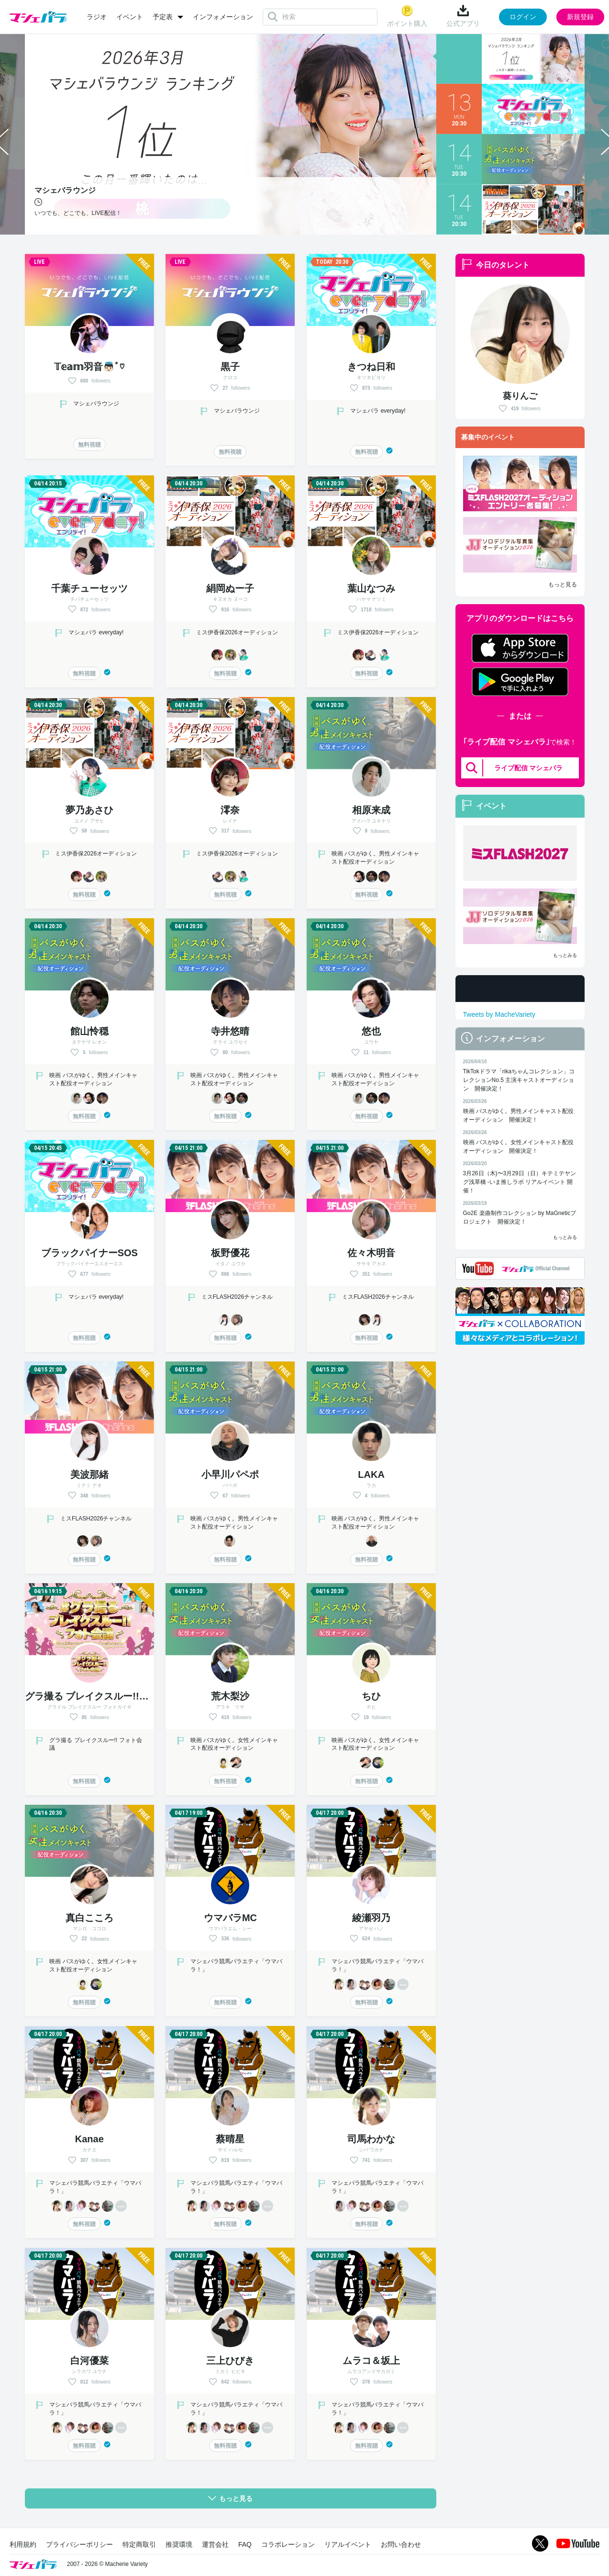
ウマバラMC (230, 1917)
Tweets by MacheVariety (499, 1014)
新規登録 (580, 17)
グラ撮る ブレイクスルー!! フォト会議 (111, 1696)
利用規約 (23, 2544)
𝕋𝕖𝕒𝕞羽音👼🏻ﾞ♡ (89, 366)
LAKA (371, 1474)
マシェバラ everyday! (377, 410)
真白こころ (89, 1917)
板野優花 (230, 1253)
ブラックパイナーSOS (89, 1253)
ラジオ (97, 17)
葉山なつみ (371, 588)
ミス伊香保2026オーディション (237, 632)
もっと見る (562, 584)
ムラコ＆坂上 (371, 2360)
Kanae (89, 2139)
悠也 (371, 1031)
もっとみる (565, 955)
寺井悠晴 (230, 1031)
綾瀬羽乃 (371, 1917)
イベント (129, 17)
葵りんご (520, 396)
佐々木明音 (371, 1253)
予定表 (163, 17)
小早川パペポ (230, 1474)
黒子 (230, 366)
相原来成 (371, 810)
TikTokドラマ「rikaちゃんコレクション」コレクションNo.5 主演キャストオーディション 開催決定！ (519, 1080)
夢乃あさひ (89, 810)
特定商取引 (139, 2544)
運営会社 (215, 2544)
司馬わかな (371, 2139)
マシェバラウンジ (96, 403)
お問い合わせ (401, 2544)
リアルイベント (347, 2544)
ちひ (371, 1696)
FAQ (245, 2544)
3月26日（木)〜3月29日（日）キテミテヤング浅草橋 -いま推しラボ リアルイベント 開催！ (519, 1182)
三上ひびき (230, 2360)
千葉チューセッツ (89, 588)
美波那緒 (89, 1474)
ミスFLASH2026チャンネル (237, 1297)
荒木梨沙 (230, 1696)
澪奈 (230, 810)
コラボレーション (288, 2544)
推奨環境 (179, 2544)
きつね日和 (371, 366)
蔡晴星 (230, 2139)
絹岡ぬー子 (230, 588)
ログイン (522, 17)
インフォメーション (223, 17)
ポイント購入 (407, 16)
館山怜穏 (89, 1031)
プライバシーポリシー (79, 2544)
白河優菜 (89, 2360)
